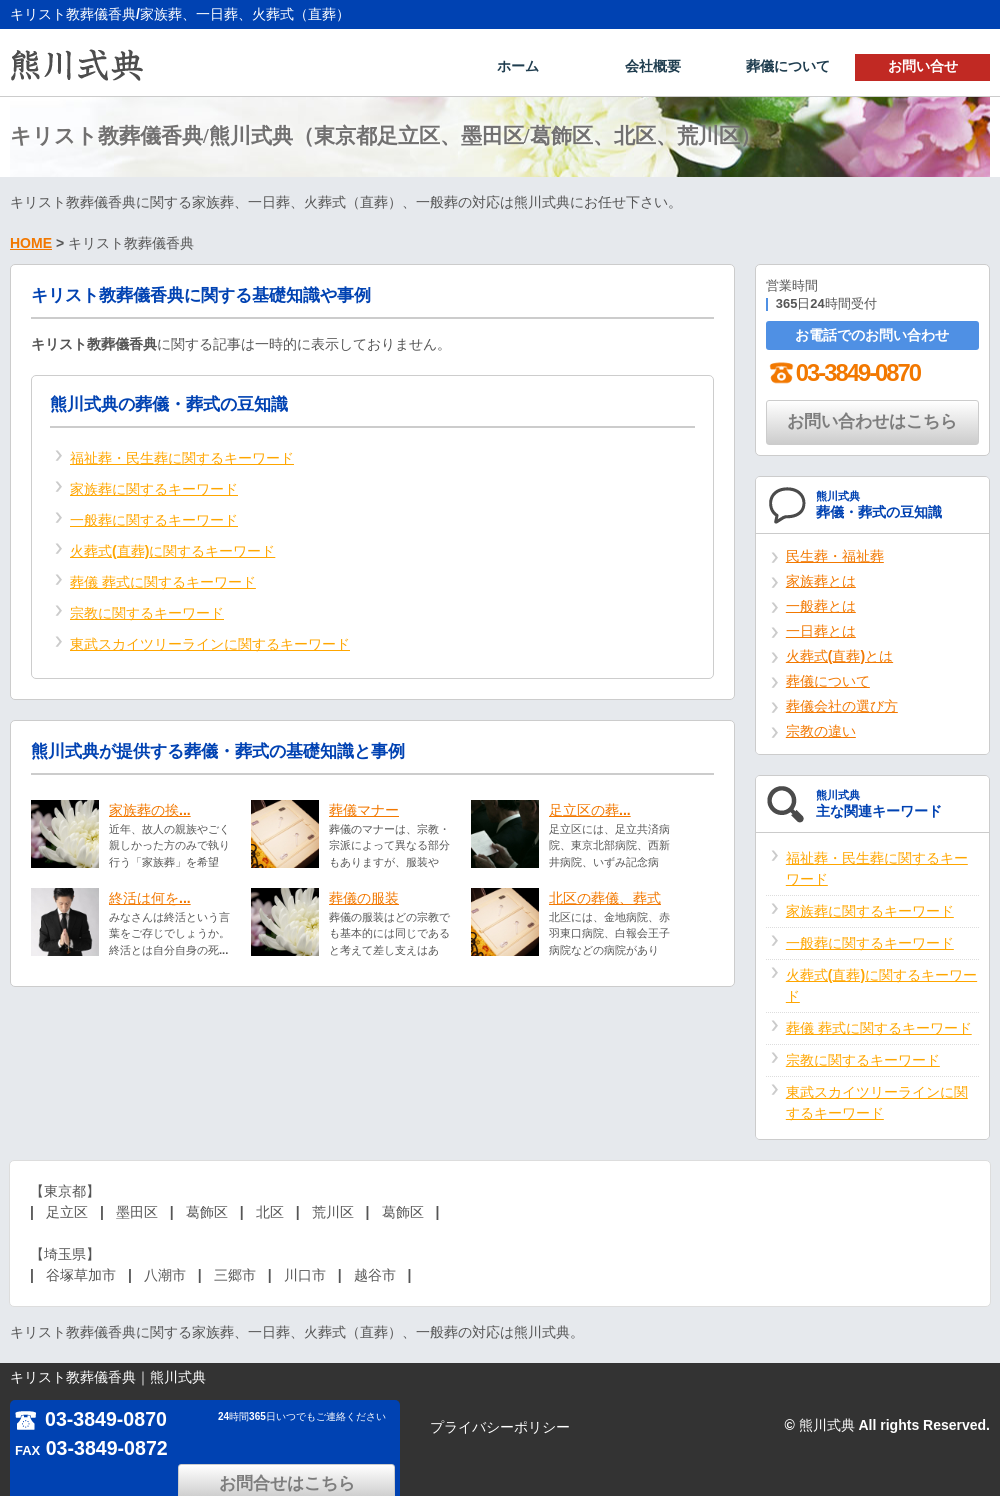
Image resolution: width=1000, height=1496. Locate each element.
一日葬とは (821, 629)
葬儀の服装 (364, 896)
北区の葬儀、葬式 (605, 896)
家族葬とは (821, 579)
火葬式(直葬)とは (839, 654)
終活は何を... (150, 896)
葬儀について (788, 66)
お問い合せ (923, 66)
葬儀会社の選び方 (842, 704)
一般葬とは (821, 604)
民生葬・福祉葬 (835, 554)
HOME (31, 241)
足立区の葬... (590, 808)
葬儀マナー (364, 808)
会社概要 (653, 66)
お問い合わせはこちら (872, 419)
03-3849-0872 (92, 1449)
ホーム (518, 66)
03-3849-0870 (843, 370)
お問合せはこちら (310, 1424)
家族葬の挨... (150, 808)
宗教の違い (821, 729)
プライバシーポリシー (500, 1427)
